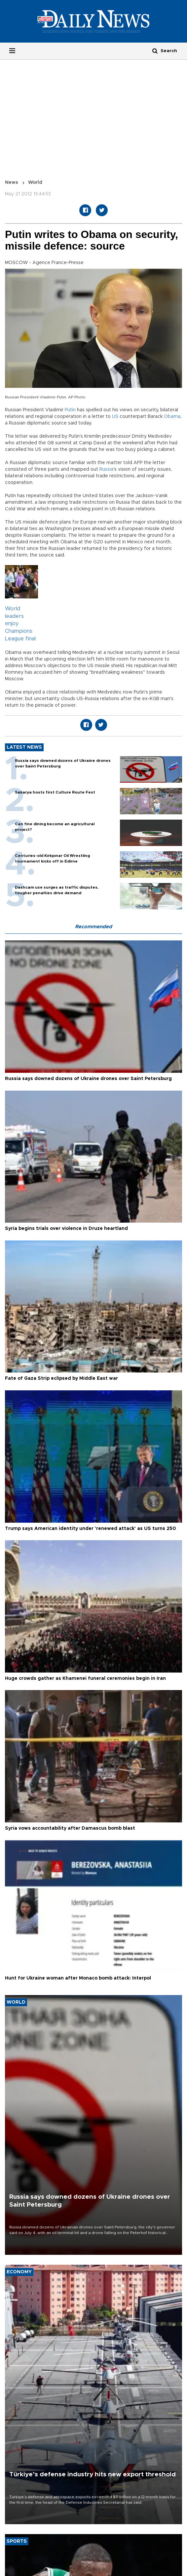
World (35, 182)
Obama (172, 416)
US (115, 416)
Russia (106, 469)
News (11, 182)
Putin (70, 410)
